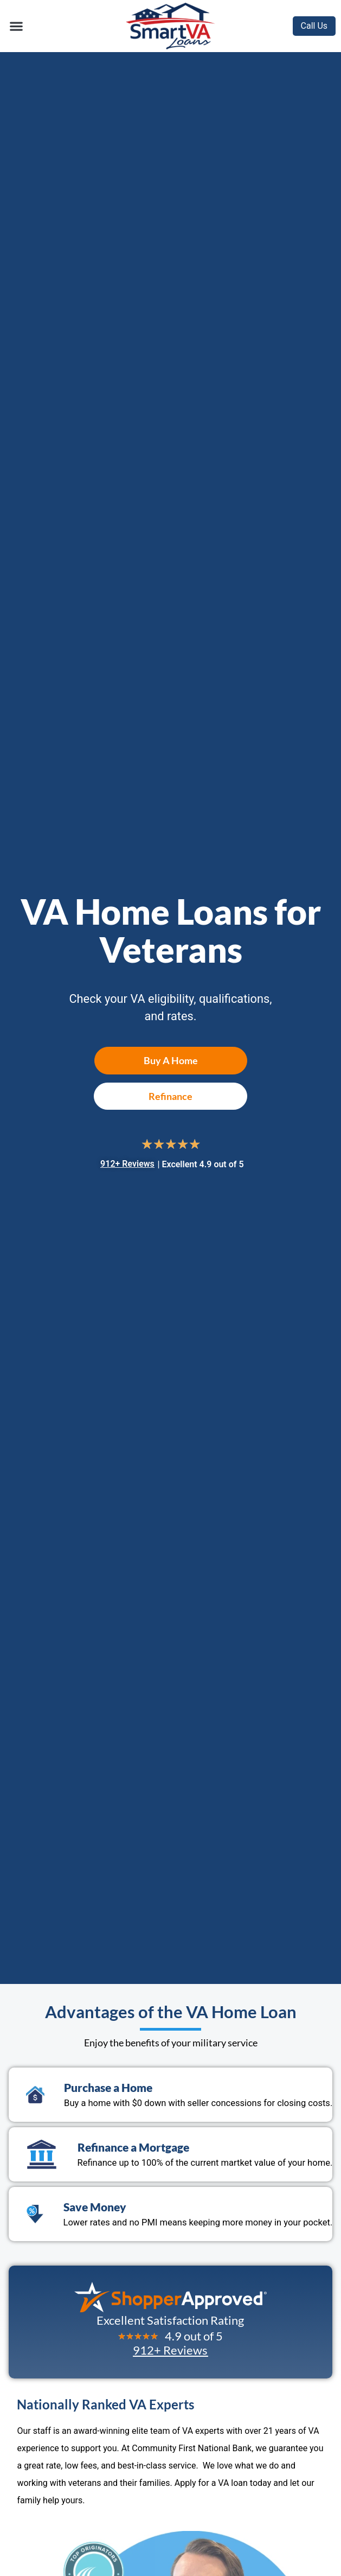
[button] (16, 25)
